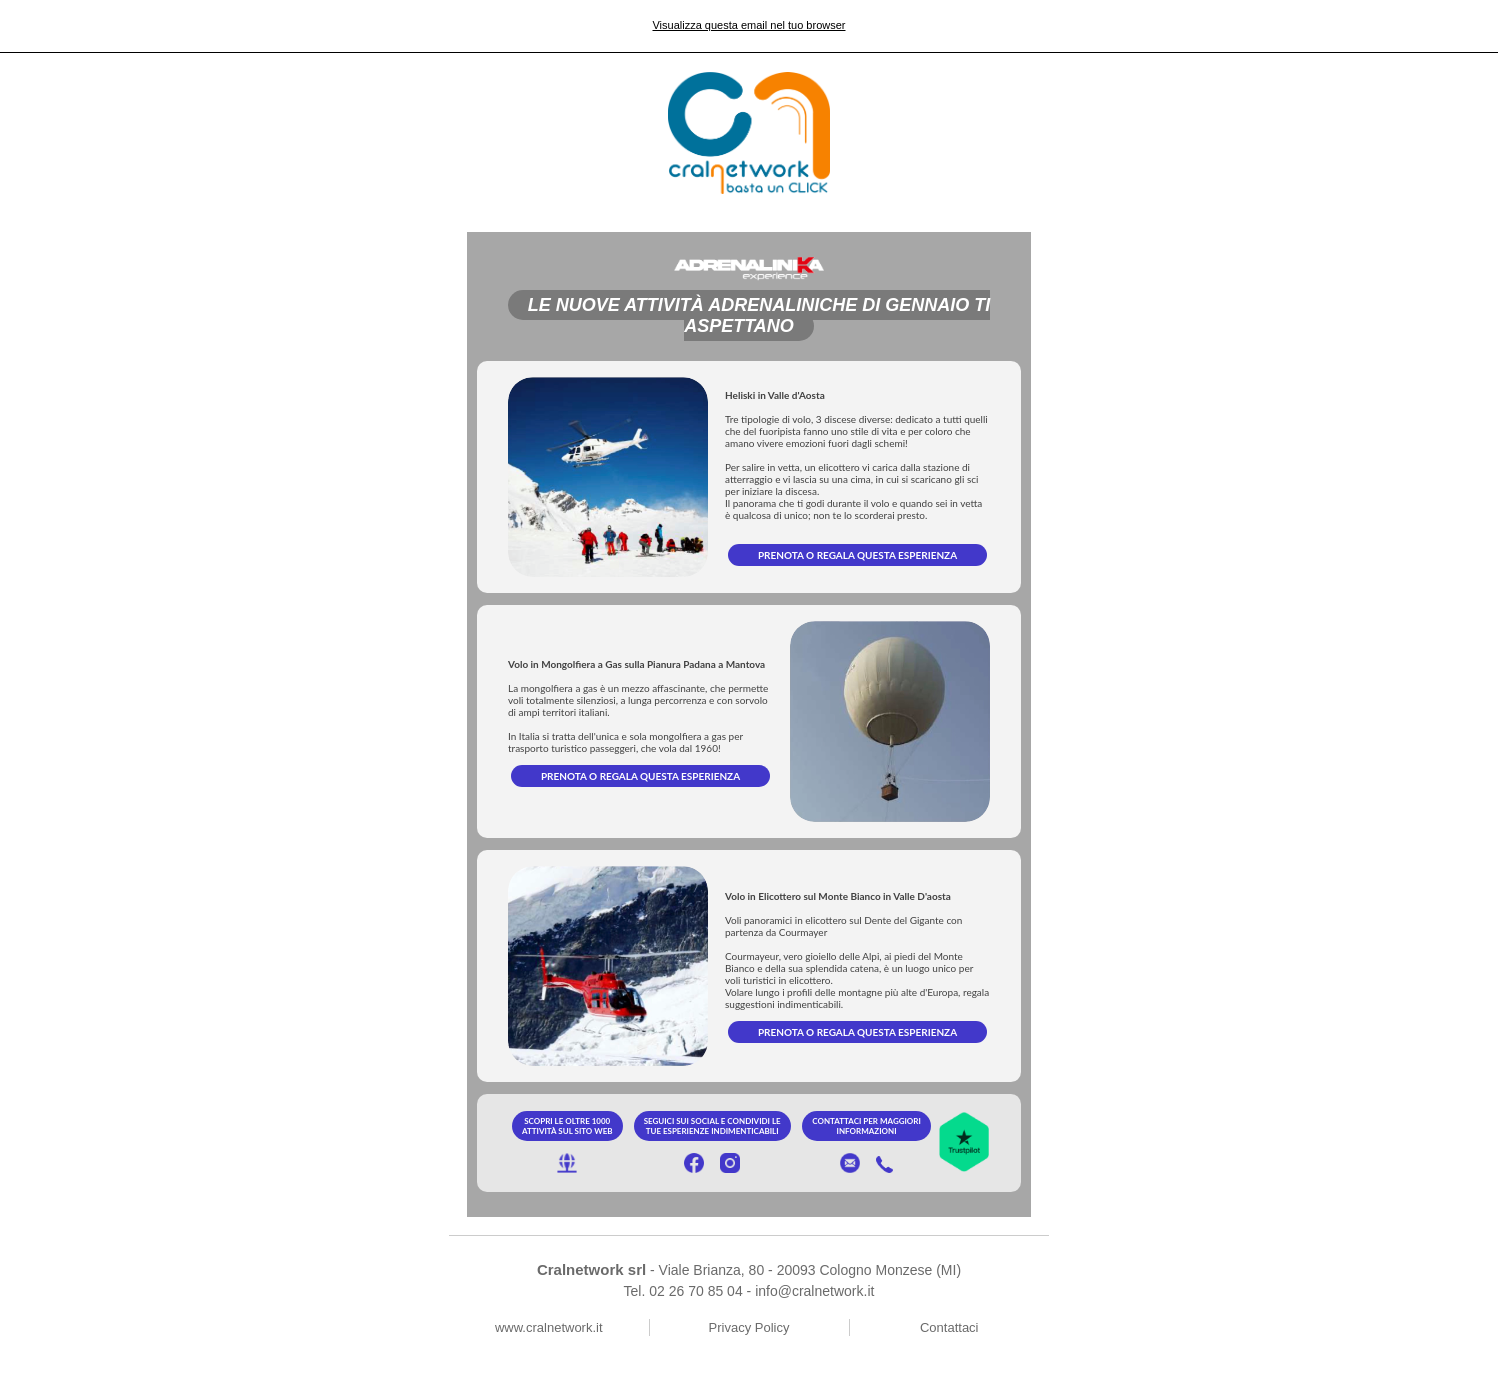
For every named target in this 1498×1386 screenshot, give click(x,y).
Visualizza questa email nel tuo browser (748, 25)
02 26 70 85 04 (695, 1291)
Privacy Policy (749, 1327)
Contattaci (949, 1327)
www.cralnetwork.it (549, 1327)
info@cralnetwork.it (814, 1291)
